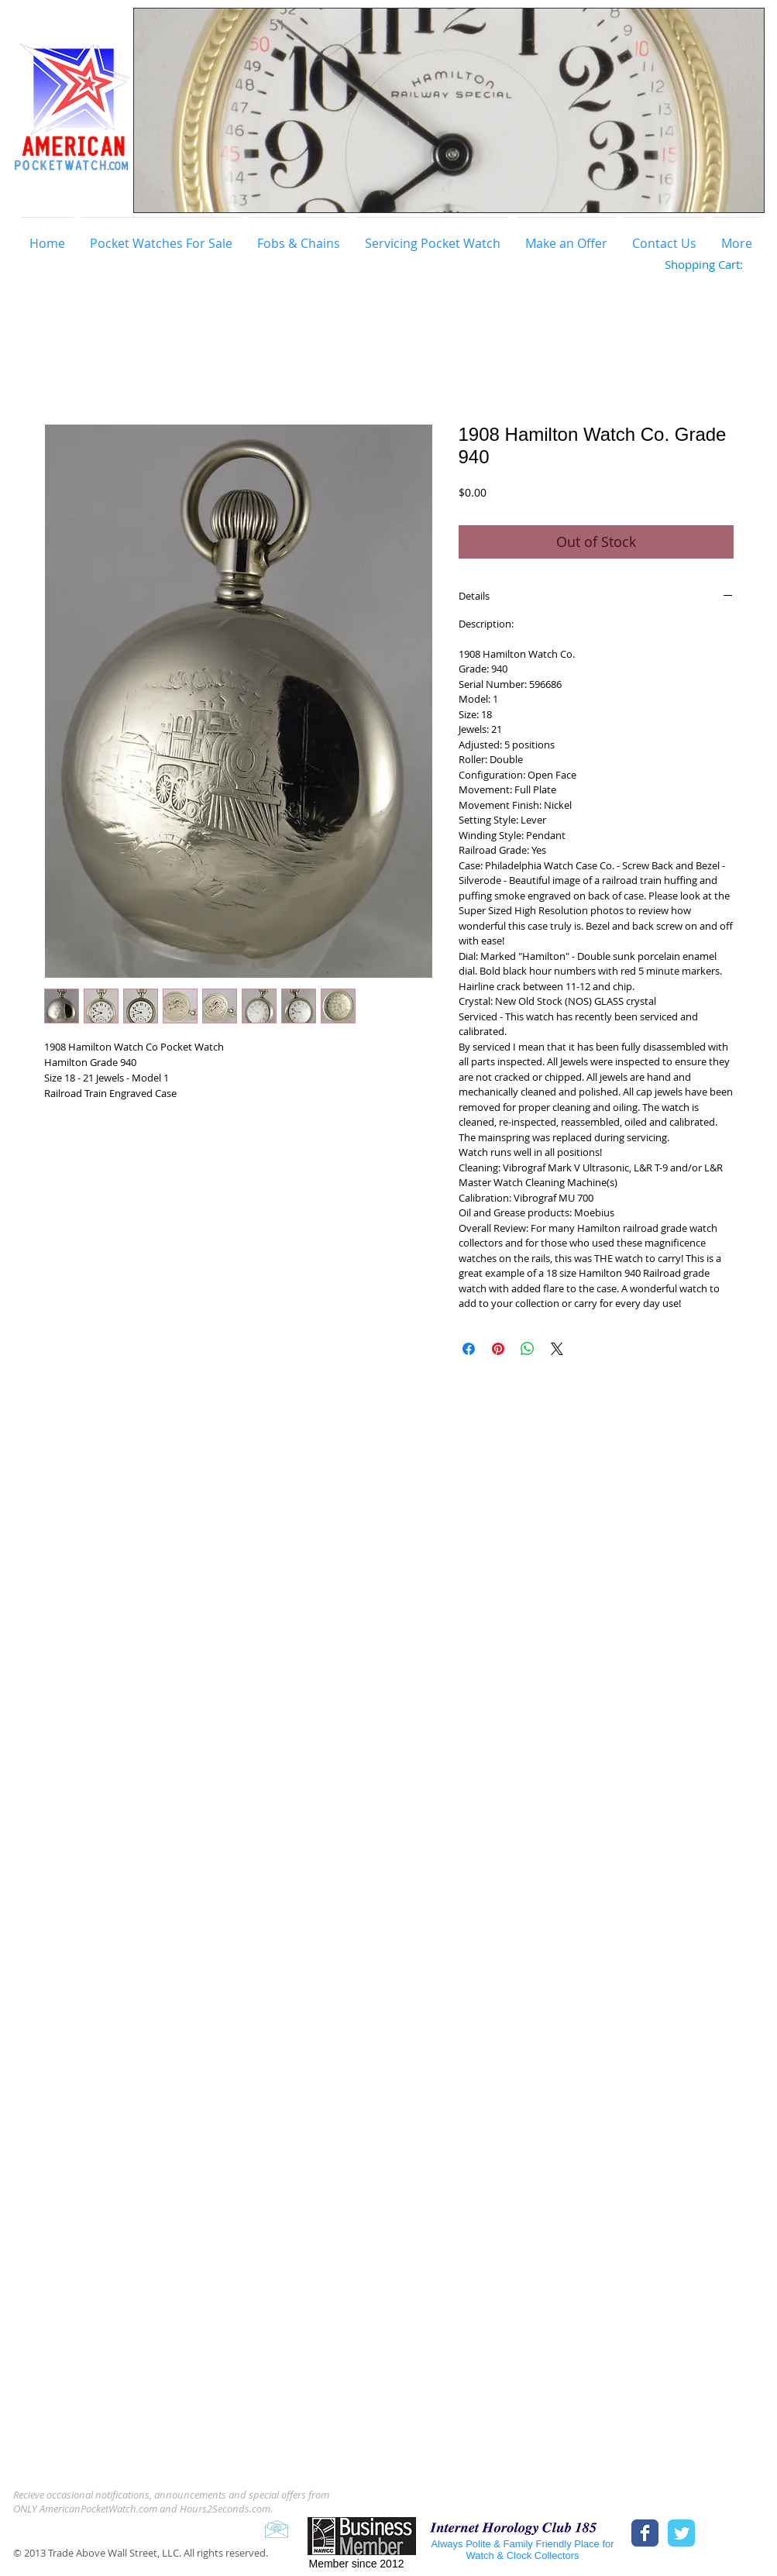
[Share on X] (557, 1349)
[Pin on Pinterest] (498, 1349)
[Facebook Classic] (644, 2533)
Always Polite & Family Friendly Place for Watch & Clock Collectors (522, 2549)
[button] (449, 110)
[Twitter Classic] (681, 2533)
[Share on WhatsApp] (527, 1349)
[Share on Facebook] (468, 1349)
